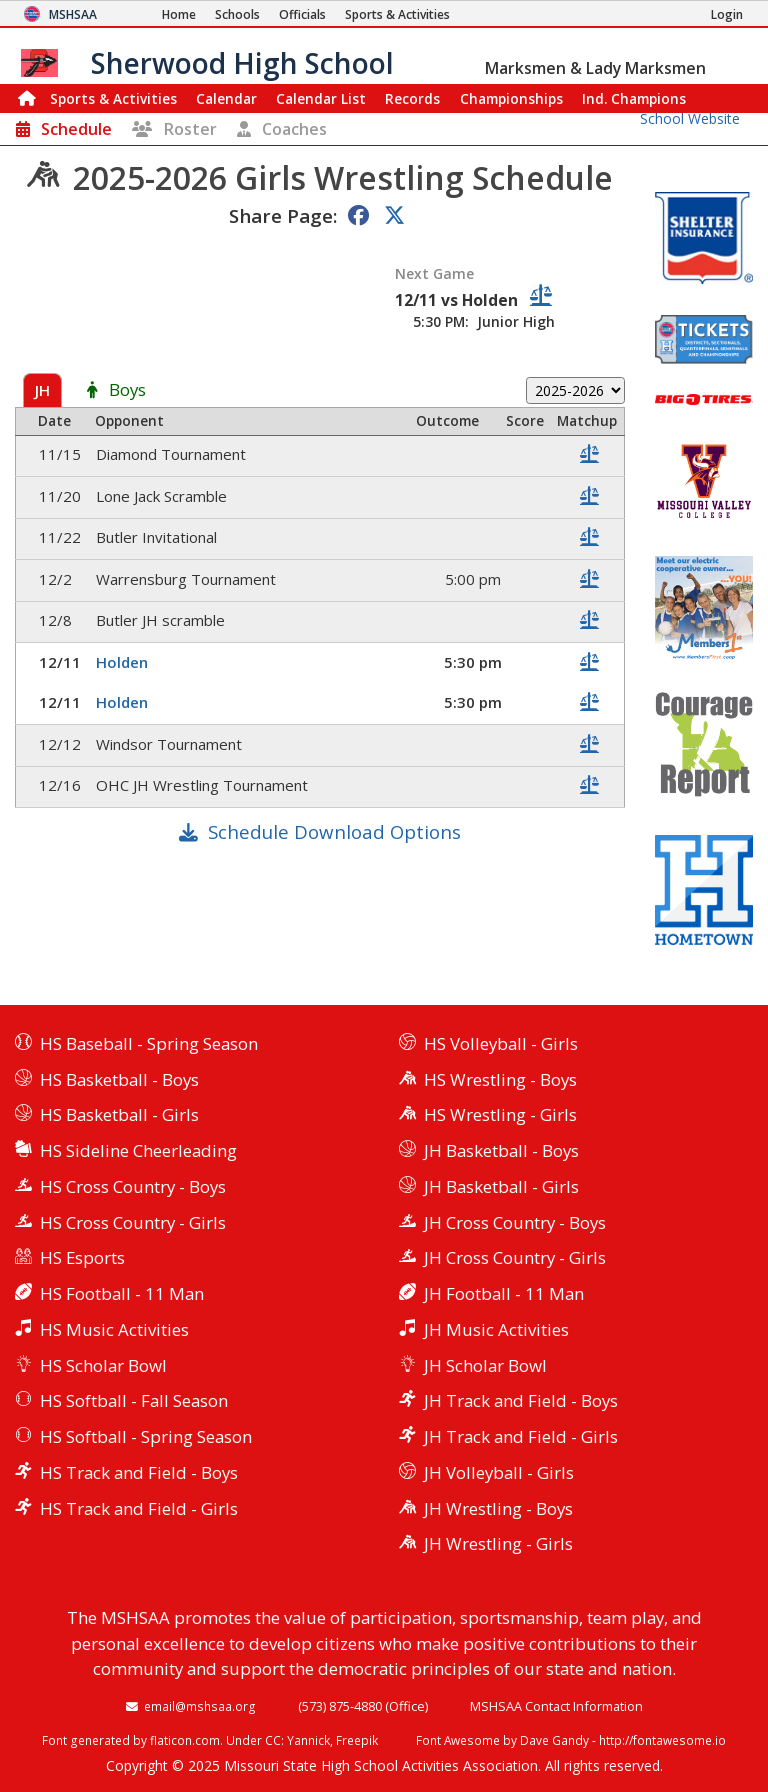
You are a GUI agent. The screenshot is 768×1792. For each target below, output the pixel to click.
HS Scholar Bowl (103, 1365)
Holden (122, 662)
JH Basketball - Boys (501, 1150)
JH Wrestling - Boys (498, 1508)
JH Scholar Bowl (485, 1365)
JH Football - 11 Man (504, 1293)
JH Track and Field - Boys (521, 1400)
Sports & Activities (113, 98)
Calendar (226, 98)
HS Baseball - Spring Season (149, 1043)
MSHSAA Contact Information (556, 1706)
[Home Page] (179, 14)
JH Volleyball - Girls (499, 1472)
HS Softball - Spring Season (146, 1436)
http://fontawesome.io (662, 1740)
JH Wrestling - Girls (498, 1543)
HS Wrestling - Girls (500, 1114)
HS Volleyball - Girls (501, 1043)
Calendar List (321, 98)
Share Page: (283, 215)
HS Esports (82, 1257)
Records (412, 98)
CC (273, 1740)
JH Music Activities (496, 1329)
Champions (634, 98)
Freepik (357, 1740)
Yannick (308, 1740)
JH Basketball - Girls (501, 1186)
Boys (127, 390)
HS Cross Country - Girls (133, 1222)
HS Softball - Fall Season (134, 1400)
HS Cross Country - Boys (133, 1186)
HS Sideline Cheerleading (138, 1150)
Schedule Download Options (334, 831)
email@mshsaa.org (200, 1706)
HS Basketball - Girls (119, 1114)
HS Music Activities (114, 1329)
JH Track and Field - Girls (521, 1436)
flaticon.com (185, 1740)
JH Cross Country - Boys (515, 1222)
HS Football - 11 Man (122, 1293)
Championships (511, 98)
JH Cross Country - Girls (515, 1257)
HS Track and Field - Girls (139, 1508)
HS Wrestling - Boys (500, 1079)
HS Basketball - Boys (119, 1079)
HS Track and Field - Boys (139, 1472)
